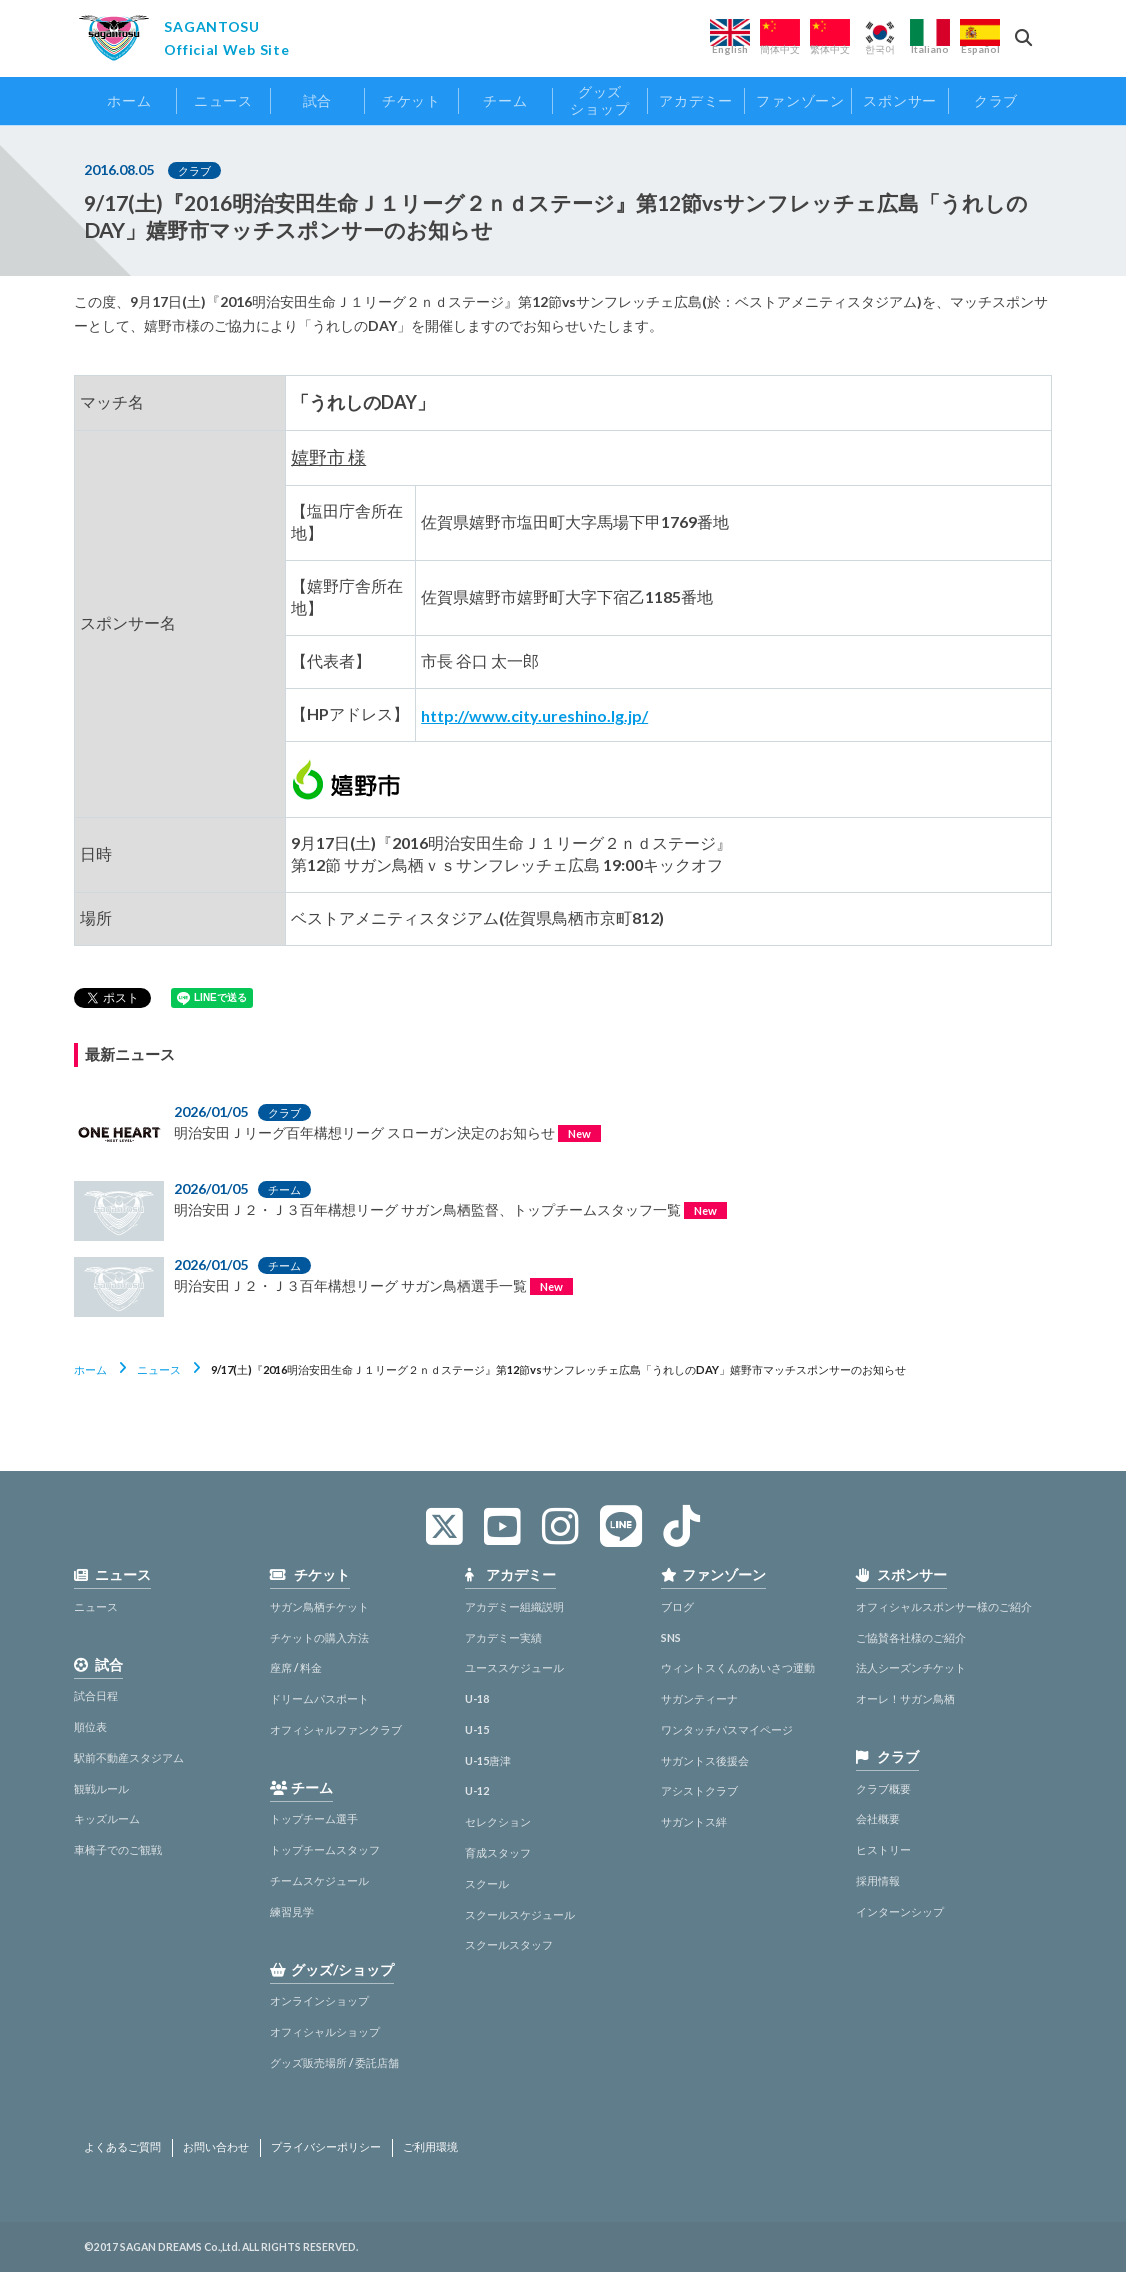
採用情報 (878, 1880)
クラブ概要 (883, 1788)
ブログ (677, 1606)
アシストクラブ (699, 1790)
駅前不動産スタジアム (129, 1757)
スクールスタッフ (509, 1944)
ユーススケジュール (514, 1667)
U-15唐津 (488, 1760)
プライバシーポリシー (326, 2147)
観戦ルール (101, 1788)
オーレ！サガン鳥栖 (905, 1698)
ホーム (90, 1369)
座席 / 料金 (296, 1667)
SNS (671, 1637)
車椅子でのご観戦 (118, 1849)
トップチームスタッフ (325, 1849)
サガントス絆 (694, 1821)
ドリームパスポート (319, 1698)
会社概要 (878, 1818)
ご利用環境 (430, 2147)
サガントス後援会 (705, 1760)
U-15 (477, 1729)
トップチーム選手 (314, 1818)
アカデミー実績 (503, 1637)
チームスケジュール (319, 1880)
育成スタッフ (498, 1852)
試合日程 (96, 1695)
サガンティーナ (699, 1698)
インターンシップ (900, 1911)
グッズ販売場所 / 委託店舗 (334, 2062)
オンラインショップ (319, 2000)
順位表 (90, 1726)
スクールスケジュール (520, 1914)
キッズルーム (107, 1818)
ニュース (159, 1369)
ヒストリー (883, 1849)
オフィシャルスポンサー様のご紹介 (944, 1606)
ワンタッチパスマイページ (727, 1729)
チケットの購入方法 (319, 1637)
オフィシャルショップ (325, 2031)
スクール (487, 1883)
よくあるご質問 (122, 2147)
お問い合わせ (216, 2147)
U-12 (477, 1790)
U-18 (477, 1698)
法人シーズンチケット (911, 1667)
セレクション (498, 1821)
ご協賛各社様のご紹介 (911, 1637)
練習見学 (292, 1911)
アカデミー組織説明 (514, 1606)
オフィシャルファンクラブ (336, 1729)
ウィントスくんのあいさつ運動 (738, 1667)
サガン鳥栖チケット (319, 1606)
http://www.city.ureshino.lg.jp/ (534, 715)
